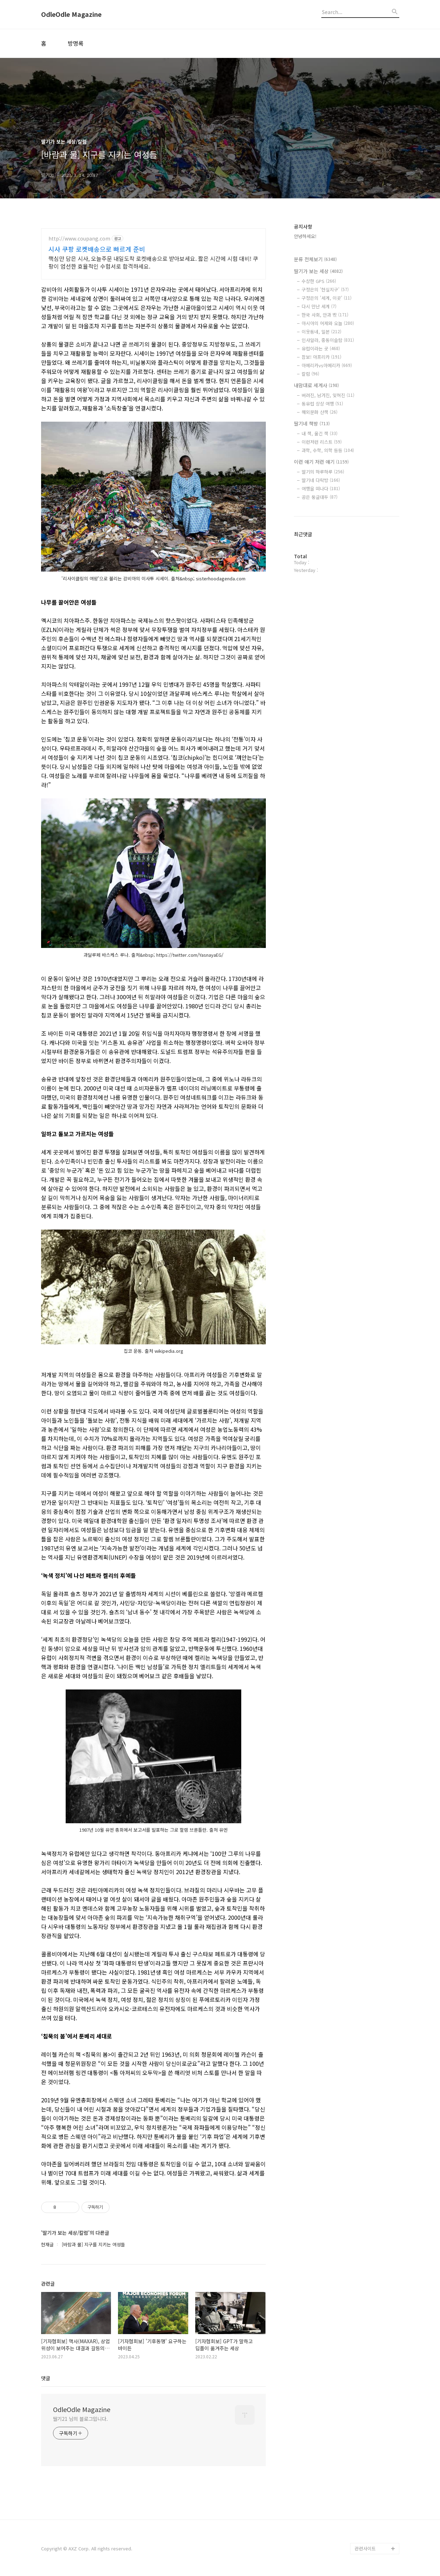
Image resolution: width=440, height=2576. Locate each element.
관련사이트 (365, 2548)
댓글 (45, 2377)
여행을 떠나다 (321, 488)
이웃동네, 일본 (321, 331)
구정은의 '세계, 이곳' (327, 298)
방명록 (76, 43)
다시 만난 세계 (319, 306)
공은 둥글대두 (319, 497)
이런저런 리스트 (322, 442)
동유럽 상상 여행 (322, 403)
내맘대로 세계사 (316, 385)
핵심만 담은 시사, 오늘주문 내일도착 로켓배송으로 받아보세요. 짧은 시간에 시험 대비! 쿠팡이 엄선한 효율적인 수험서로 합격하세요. (153, 262)
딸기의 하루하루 (323, 471)
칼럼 (310, 373)
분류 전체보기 (315, 259)
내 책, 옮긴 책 (319, 433)
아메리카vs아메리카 (327, 365)
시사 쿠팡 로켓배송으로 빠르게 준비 (96, 249)
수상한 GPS (319, 281)
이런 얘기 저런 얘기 (321, 461)
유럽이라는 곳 (321, 348)
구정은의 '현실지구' (325, 289)
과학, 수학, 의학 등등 (328, 450)
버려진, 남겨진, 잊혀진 (328, 395)
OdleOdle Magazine (71, 14)
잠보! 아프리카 (321, 357)
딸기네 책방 (312, 423)
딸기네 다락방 (321, 480)
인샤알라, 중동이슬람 (328, 340)
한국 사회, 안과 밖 (325, 314)
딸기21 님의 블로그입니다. (80, 2418)
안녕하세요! (305, 236)
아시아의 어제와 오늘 (328, 323)
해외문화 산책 (319, 412)
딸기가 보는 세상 (318, 271)
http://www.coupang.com (79, 239)
